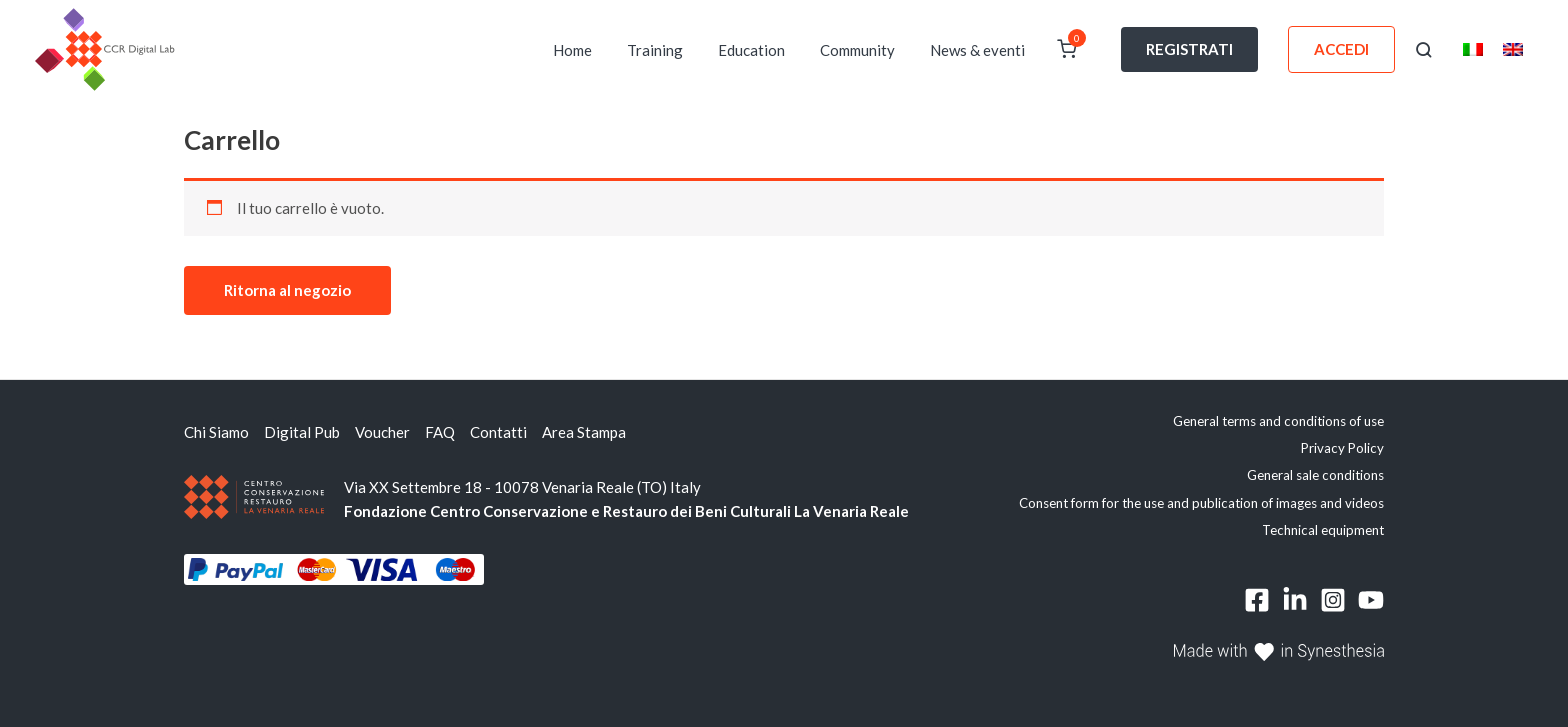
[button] (1424, 50)
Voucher (382, 432)
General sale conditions (1315, 475)
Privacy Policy (1342, 448)
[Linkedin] (1295, 600)
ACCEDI (1341, 49)
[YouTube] (1371, 600)
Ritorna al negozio (287, 290)
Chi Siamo (216, 432)
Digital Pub (302, 432)
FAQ (440, 432)
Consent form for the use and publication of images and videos (1201, 503)
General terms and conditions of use (1278, 421)
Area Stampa (584, 432)
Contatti (498, 432)
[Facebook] (1257, 600)
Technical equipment (1323, 530)
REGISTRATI (1189, 49)
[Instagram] (1333, 600)
